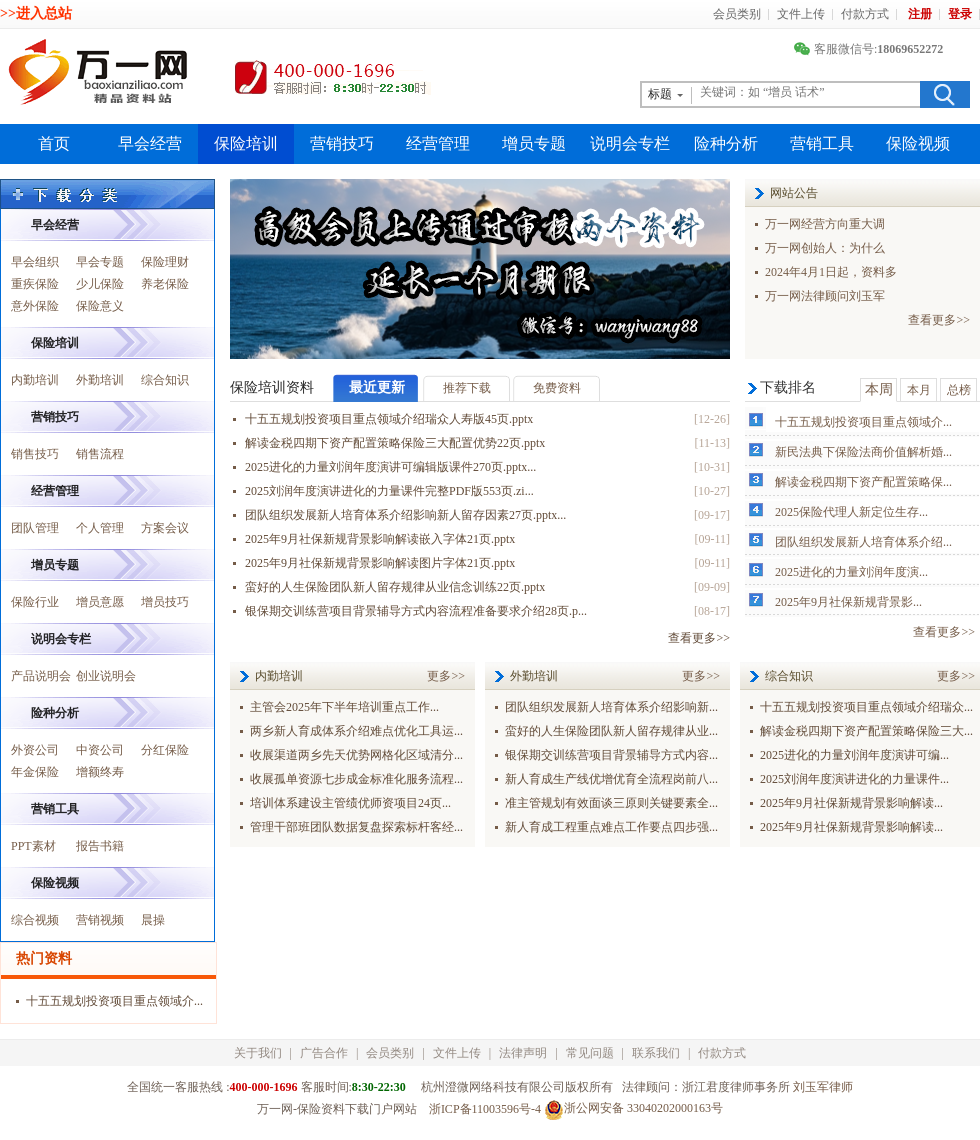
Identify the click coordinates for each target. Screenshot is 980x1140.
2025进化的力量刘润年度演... (851, 572)
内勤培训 (35, 380)
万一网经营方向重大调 (825, 224)
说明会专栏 (630, 143)
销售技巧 (35, 454)
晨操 (153, 920)
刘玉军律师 (823, 1087)
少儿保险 (100, 284)
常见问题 (590, 1053)
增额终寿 (100, 772)
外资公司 (35, 750)
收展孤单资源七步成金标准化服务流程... (356, 779)
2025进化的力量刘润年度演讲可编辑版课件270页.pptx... (390, 467)
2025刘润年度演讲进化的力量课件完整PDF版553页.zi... (389, 491)
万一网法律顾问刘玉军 (825, 296)
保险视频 (918, 143)
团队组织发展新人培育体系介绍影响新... (611, 707)
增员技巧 (165, 602)
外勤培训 (100, 380)
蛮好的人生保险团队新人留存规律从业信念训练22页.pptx (395, 587)
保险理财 (165, 262)
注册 (920, 14)
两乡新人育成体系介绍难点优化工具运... (356, 731)
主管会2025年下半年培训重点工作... (344, 707)
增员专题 (534, 143)
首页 (54, 143)
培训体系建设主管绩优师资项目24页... (350, 803)
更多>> (446, 676)
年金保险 (35, 772)
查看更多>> (939, 320)
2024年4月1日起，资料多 (831, 272)
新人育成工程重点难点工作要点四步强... (611, 827)
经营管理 (438, 143)
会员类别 (737, 14)
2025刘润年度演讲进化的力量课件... (854, 779)
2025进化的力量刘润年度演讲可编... (854, 755)
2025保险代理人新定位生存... (851, 512)
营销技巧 (342, 143)
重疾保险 (35, 284)
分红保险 (165, 750)
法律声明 (523, 1053)
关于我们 (258, 1053)
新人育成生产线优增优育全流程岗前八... (611, 779)
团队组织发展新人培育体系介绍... (863, 542)
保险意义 (100, 306)
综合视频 (35, 920)
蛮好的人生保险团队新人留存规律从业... (611, 731)
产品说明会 (41, 676)
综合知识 (165, 380)
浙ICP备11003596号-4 (485, 1109)
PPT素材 (33, 846)
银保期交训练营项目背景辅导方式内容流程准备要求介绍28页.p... (416, 611)
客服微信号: (871, 49)
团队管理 (35, 528)
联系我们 (656, 1053)
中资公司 (100, 750)
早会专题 (100, 262)
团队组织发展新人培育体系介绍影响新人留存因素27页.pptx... (405, 515)
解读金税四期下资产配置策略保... (863, 482)
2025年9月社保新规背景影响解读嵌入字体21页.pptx (380, 539)
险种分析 (726, 143)
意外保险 (35, 306)
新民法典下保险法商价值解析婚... (863, 452)
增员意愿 (100, 602)
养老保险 (165, 284)
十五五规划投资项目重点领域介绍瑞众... (866, 707)
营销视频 (100, 920)
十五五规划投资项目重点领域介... (863, 422)
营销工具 (822, 143)
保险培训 (246, 143)
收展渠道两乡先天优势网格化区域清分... (356, 755)
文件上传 (801, 14)
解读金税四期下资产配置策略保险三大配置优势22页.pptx (395, 443)
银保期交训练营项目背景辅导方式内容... (611, 755)
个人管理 (100, 528)
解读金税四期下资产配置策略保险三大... (866, 731)
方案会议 (165, 528)
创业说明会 (106, 676)
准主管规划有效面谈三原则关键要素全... (611, 803)
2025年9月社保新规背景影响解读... (851, 803)
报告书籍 (100, 846)
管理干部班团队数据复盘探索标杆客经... (356, 827)
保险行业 (35, 602)
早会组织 (35, 262)
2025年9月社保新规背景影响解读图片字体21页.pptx (380, 563)
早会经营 (150, 143)
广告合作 (324, 1053)
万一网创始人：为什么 (825, 248)
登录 (960, 14)
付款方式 (865, 14)
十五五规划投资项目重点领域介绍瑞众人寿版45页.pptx (389, 419)
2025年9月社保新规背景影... (848, 602)
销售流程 (100, 454)
